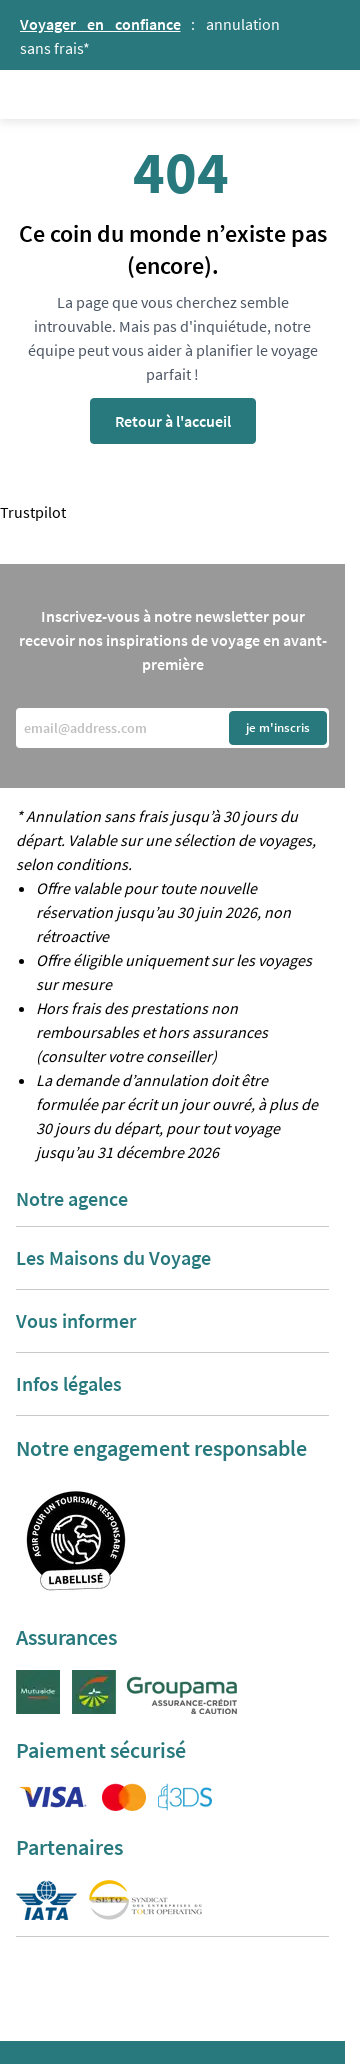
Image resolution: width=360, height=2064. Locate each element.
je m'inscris (278, 727)
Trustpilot (33, 512)
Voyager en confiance (100, 24)
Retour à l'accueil (173, 421)
